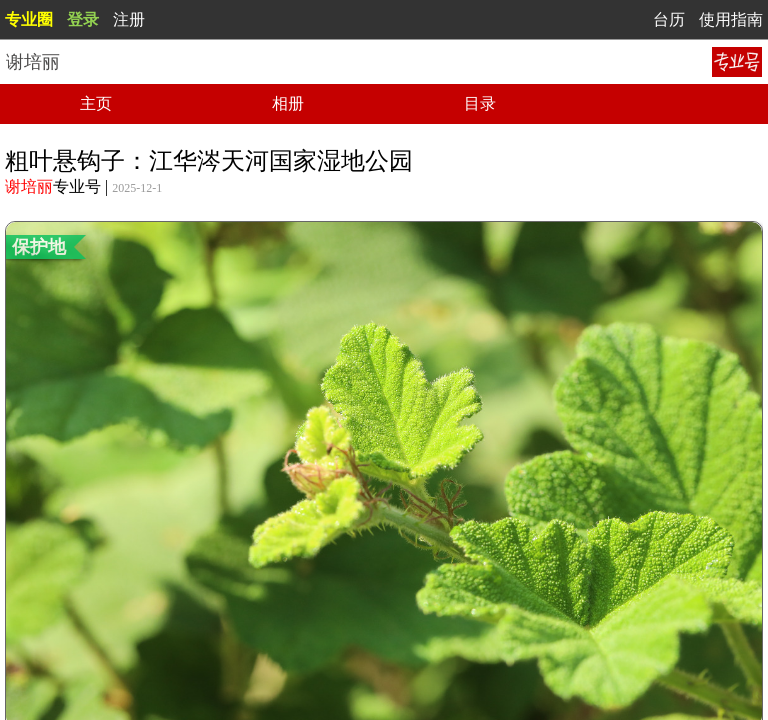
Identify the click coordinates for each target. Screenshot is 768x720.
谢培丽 (29, 186)
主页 (96, 103)
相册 (288, 103)
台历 (669, 19)
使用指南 (731, 19)
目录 (480, 103)
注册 (129, 19)
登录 (83, 19)
